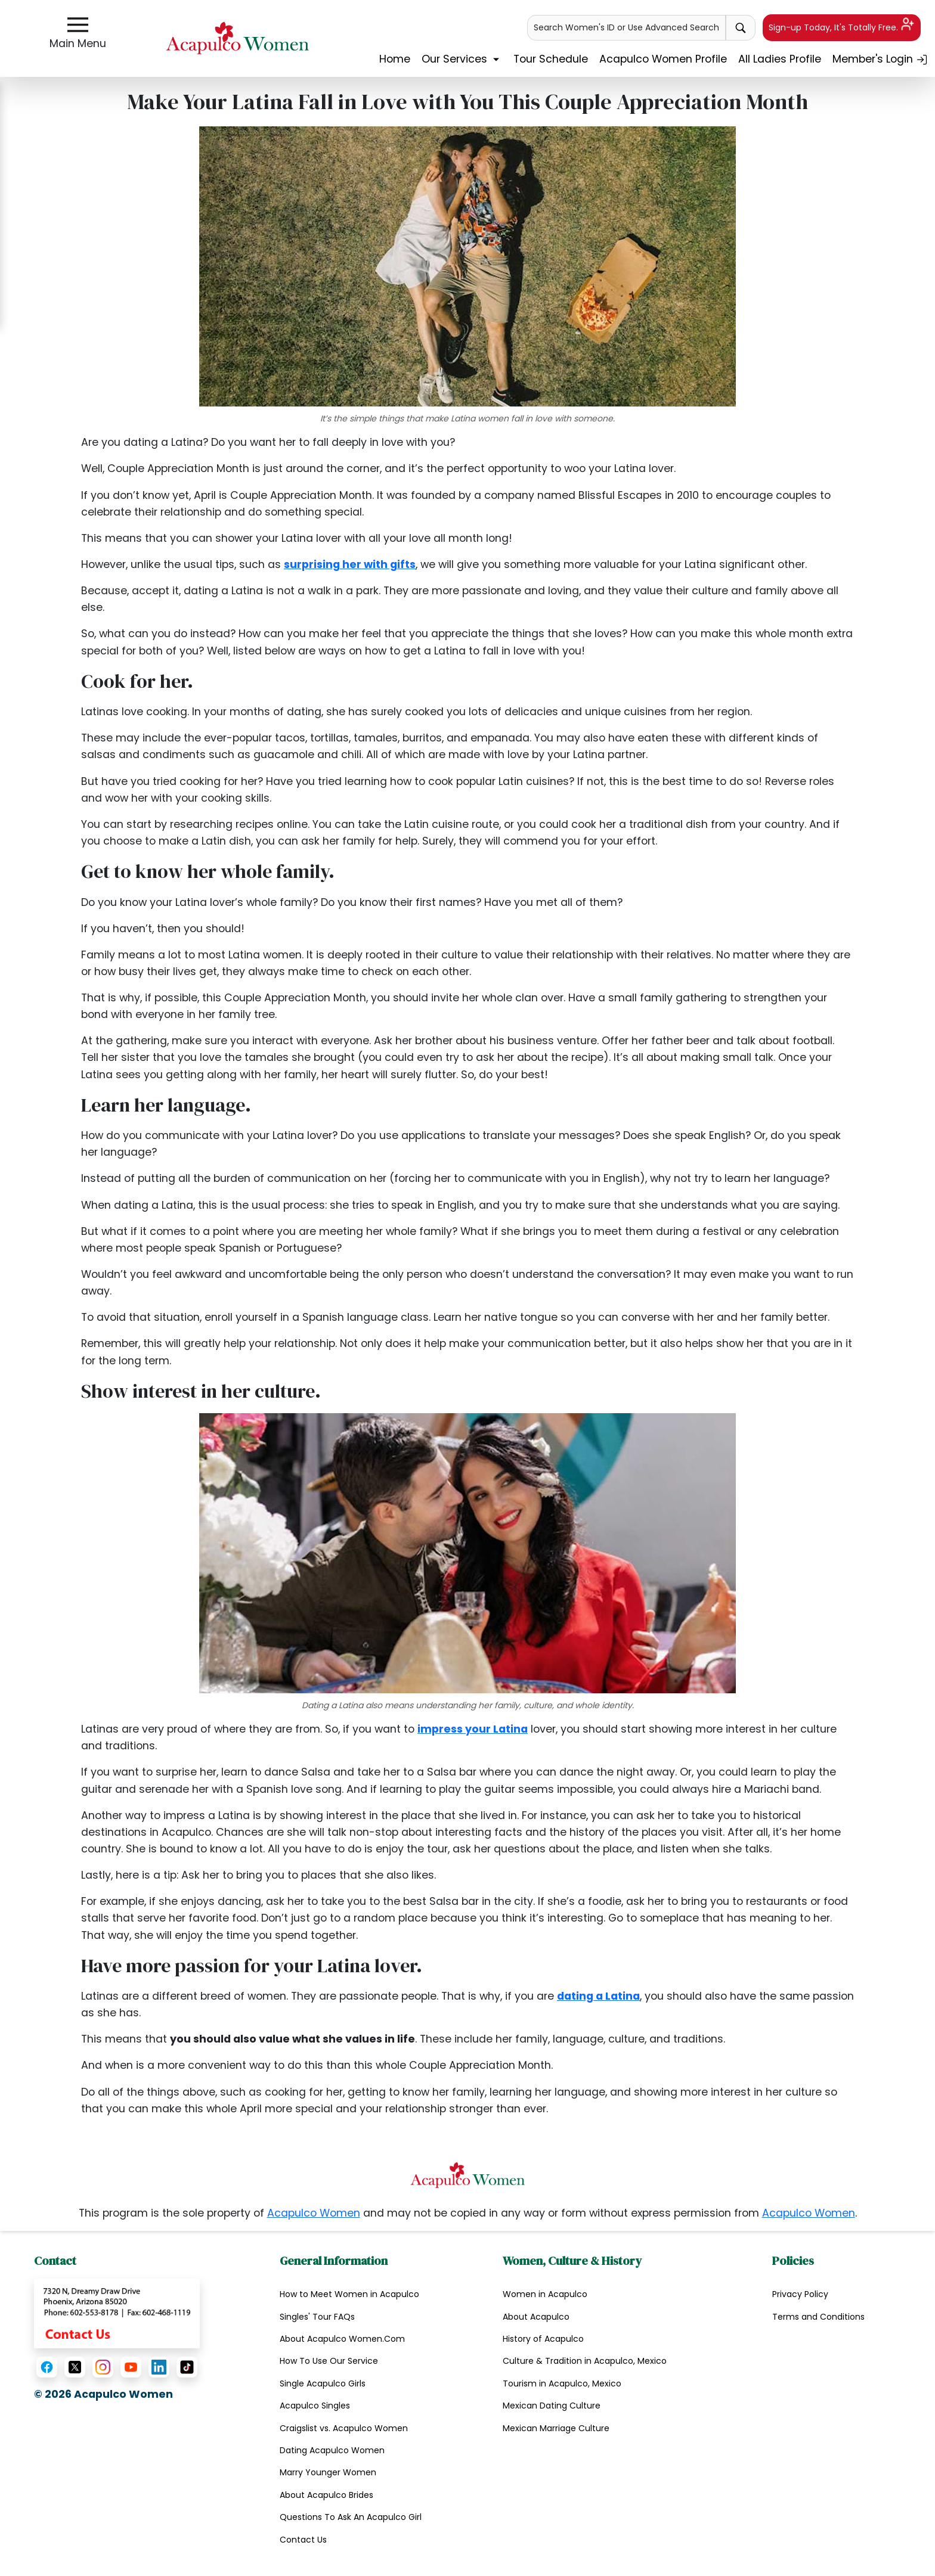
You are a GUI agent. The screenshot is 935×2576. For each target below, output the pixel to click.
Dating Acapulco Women (332, 2450)
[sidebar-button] (77, 24)
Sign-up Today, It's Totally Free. (841, 24)
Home (394, 59)
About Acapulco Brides (326, 2495)
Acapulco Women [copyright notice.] (313, 2213)
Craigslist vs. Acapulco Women (344, 2428)
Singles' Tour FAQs (317, 2317)
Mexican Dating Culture (551, 2405)
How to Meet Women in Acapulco (349, 2294)
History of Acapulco (543, 2339)
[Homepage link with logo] (467, 2175)
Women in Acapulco (545, 2294)
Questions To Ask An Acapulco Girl (351, 2517)
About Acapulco (536, 2317)
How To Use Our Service (329, 2361)
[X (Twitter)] (74, 2367)
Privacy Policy (800, 2294)
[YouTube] (130, 2367)
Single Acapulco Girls (323, 2383)
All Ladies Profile (779, 59)
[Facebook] (46, 2367)
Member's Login (880, 59)
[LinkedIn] (158, 2367)
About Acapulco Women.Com (342, 2339)
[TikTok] (187, 2367)
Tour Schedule (550, 59)
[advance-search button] (741, 28)
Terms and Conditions (818, 2317)
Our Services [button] (462, 59)
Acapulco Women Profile (663, 59)
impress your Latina (472, 1729)
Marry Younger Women (328, 2472)
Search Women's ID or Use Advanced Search (626, 27)
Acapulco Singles (315, 2405)
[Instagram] (102, 2367)
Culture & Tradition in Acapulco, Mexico (585, 2361)
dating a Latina (598, 1996)
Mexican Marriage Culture (556, 2428)
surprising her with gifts (350, 564)
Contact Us (303, 2540)
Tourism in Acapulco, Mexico (562, 2383)
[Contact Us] (117, 2313)
